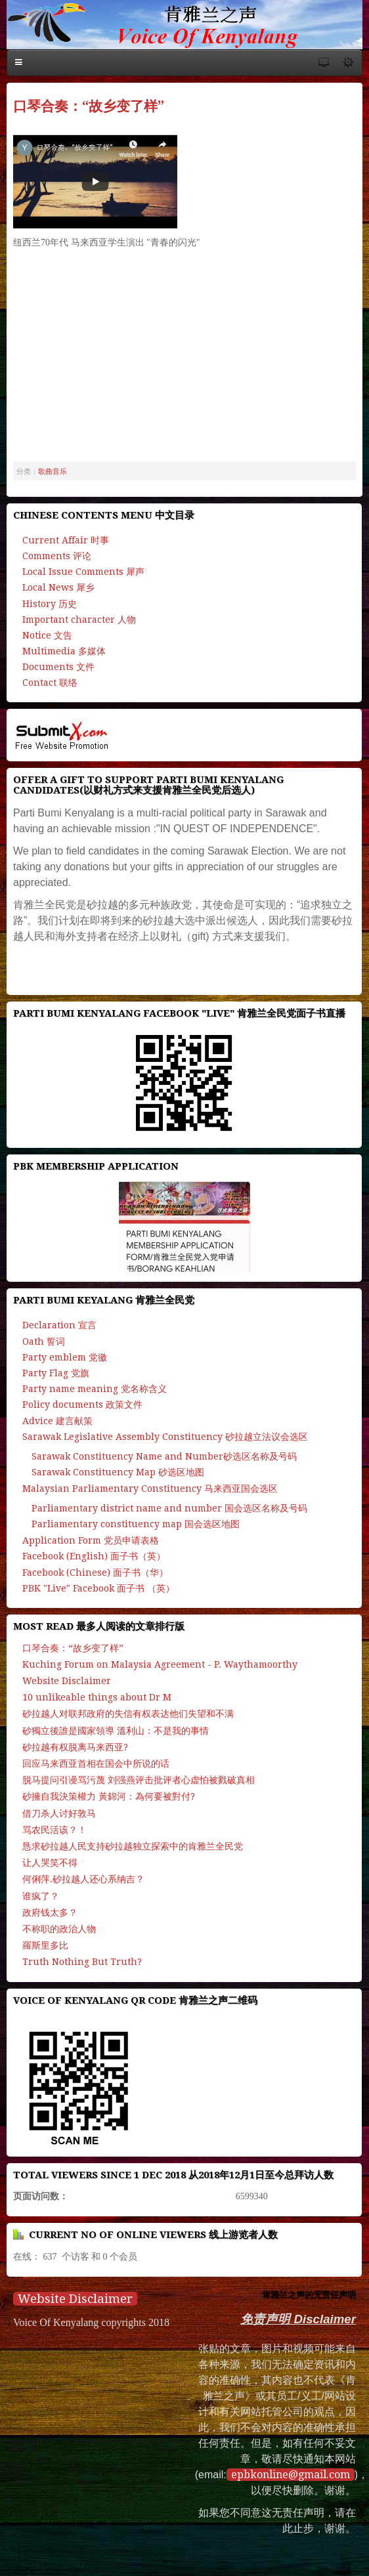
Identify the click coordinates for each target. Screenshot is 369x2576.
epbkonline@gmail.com (290, 2474)
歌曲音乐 (52, 471)
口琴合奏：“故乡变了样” (88, 106)
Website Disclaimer (75, 2299)
